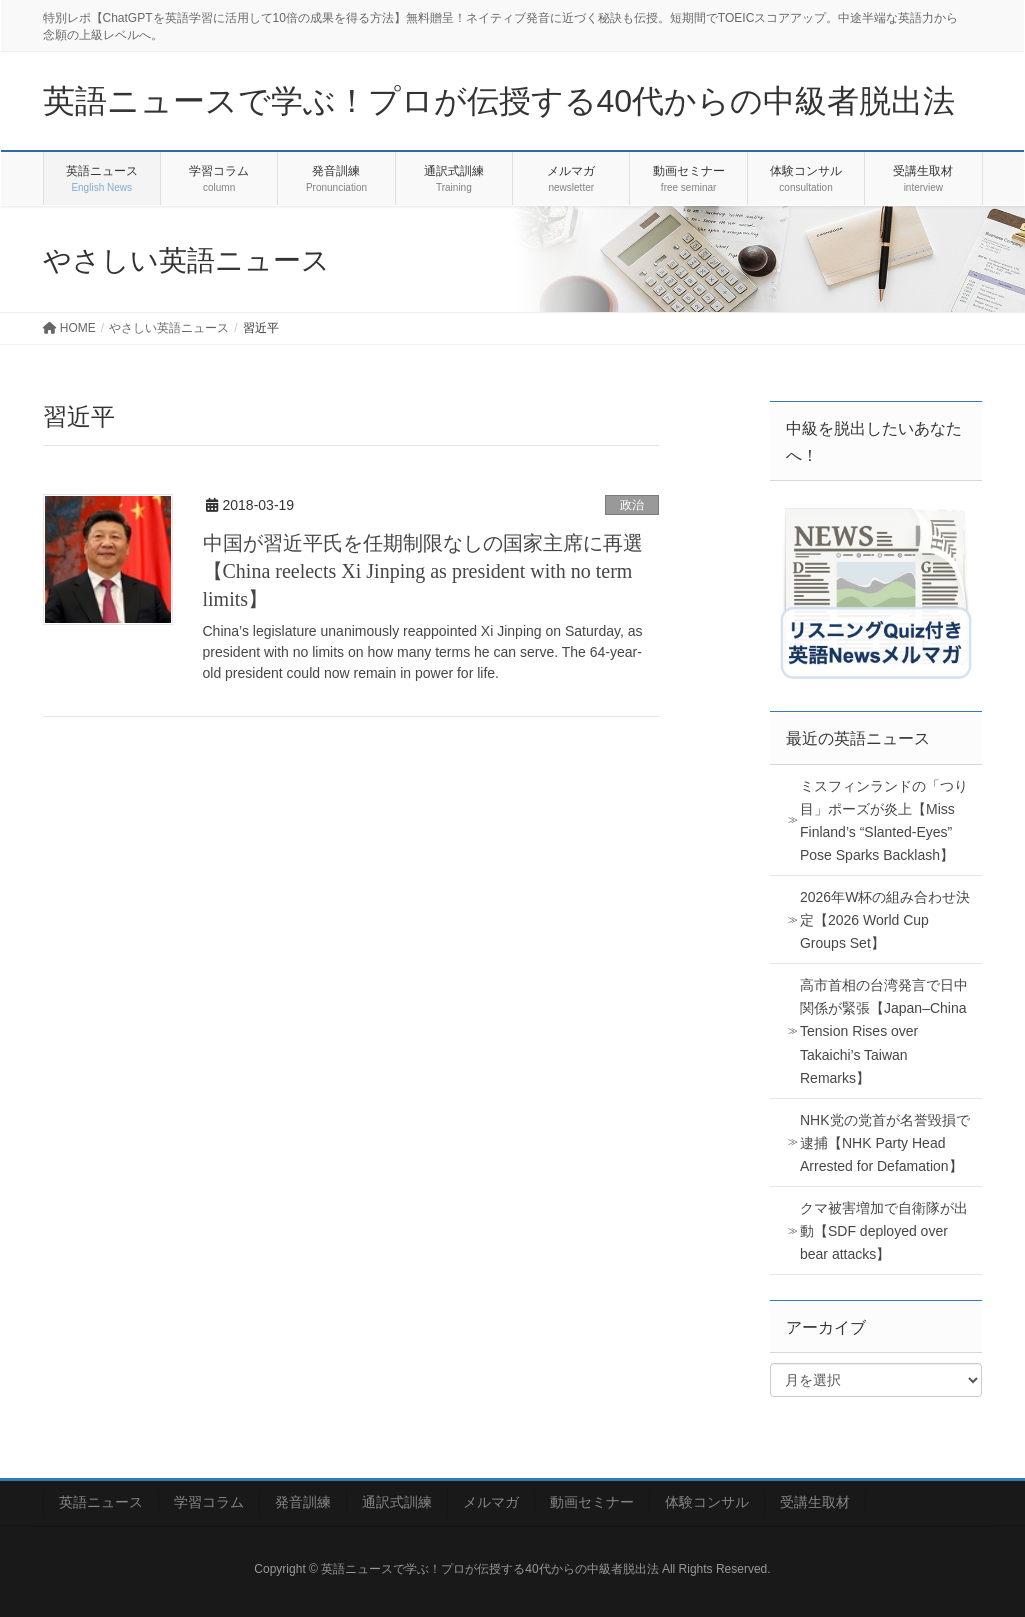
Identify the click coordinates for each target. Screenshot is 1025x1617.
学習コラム (209, 1502)
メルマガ (491, 1502)
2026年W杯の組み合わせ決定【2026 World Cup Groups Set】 (885, 920)
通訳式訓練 (397, 1502)
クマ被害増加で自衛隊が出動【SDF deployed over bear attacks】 (884, 1231)
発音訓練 (303, 1502)
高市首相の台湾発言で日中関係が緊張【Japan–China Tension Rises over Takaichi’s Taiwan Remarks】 (884, 1031)
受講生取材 (815, 1502)
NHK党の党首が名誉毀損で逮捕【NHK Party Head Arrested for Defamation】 (885, 1143)
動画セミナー (592, 1502)
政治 (632, 505)
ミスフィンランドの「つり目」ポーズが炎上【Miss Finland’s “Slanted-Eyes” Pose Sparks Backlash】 (884, 820)
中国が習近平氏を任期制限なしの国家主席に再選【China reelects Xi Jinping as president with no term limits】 (423, 571)
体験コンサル (707, 1502)
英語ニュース (101, 1502)
